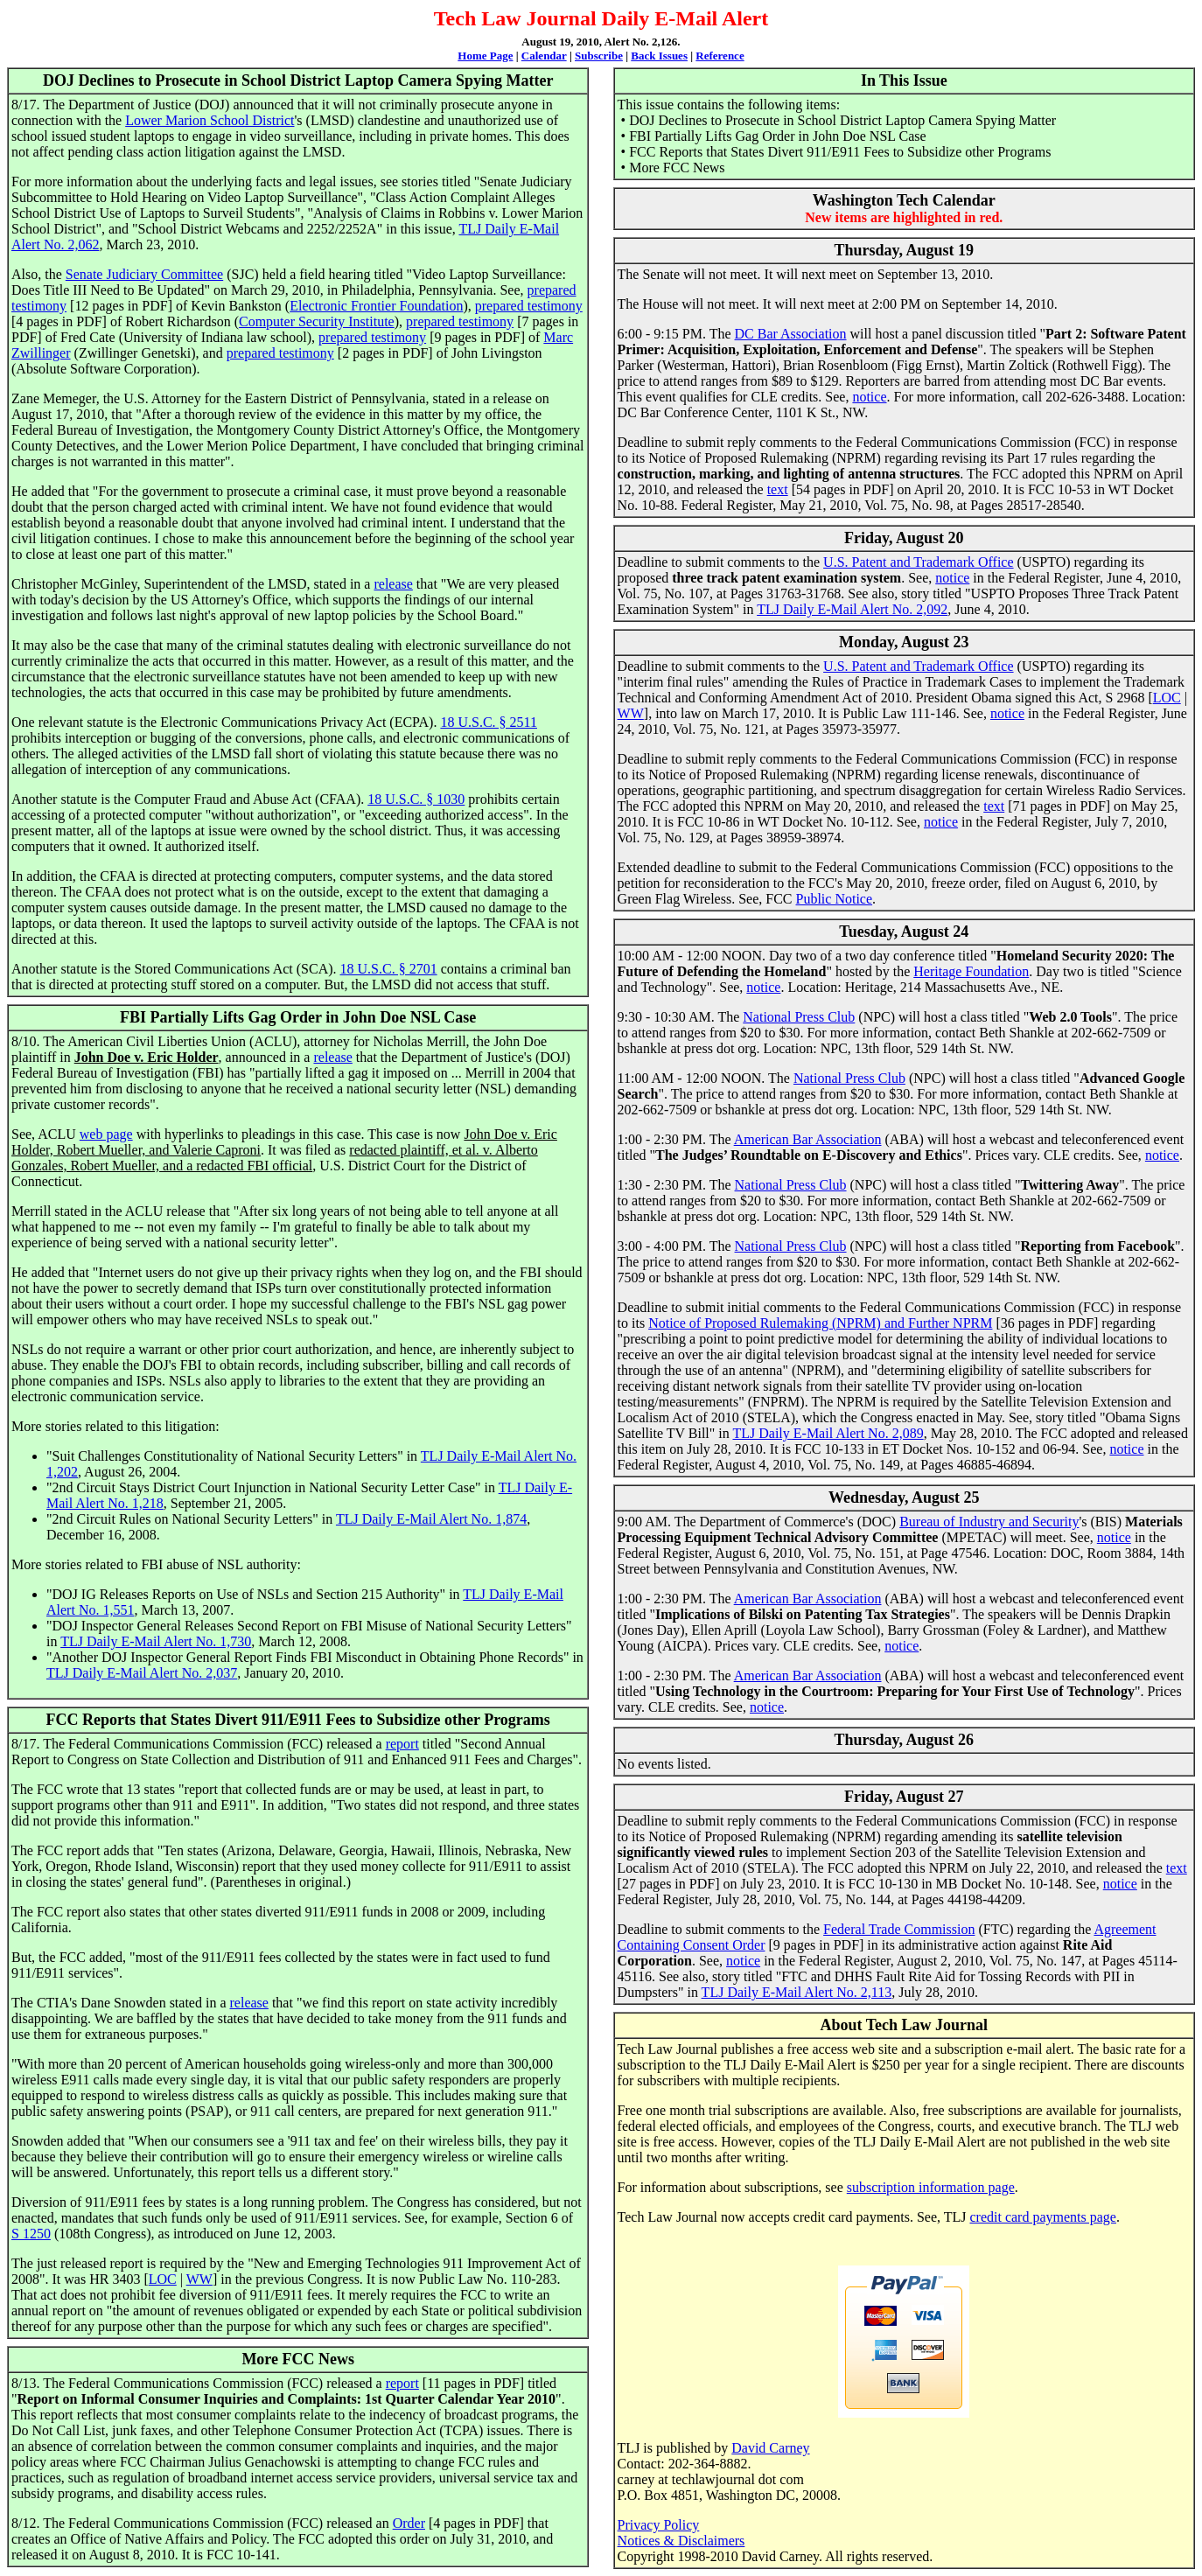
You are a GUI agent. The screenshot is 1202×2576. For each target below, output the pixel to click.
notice (869, 396)
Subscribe (599, 55)
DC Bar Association (791, 333)
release (393, 583)
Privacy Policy (659, 2524)
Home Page (485, 55)
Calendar (544, 55)
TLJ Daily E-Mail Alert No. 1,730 (155, 1641)
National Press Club (799, 1016)
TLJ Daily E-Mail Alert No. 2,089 (827, 1433)
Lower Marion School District (209, 120)
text (777, 489)
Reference (719, 55)
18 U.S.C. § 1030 (416, 799)
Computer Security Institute (317, 321)
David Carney (770, 2447)
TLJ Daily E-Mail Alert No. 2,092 (852, 609)
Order (409, 2523)
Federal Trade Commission (899, 1929)
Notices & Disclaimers (681, 2540)
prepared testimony (529, 305)
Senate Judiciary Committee (144, 274)
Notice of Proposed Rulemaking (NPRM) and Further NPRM (820, 1323)
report (402, 1743)
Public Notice (834, 898)
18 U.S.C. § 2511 (488, 722)
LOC (163, 2279)
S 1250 (31, 2233)
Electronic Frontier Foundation (376, 305)
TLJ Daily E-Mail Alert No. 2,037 (141, 1672)
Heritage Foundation (971, 971)
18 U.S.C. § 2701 (388, 968)
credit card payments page (1042, 2216)
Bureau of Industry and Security (989, 1521)
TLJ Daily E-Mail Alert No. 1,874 (431, 1518)
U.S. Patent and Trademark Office (918, 562)
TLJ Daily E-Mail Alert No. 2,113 (797, 1992)
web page (106, 1134)
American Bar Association (808, 1139)
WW (199, 2279)
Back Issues (659, 55)
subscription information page (931, 2187)
